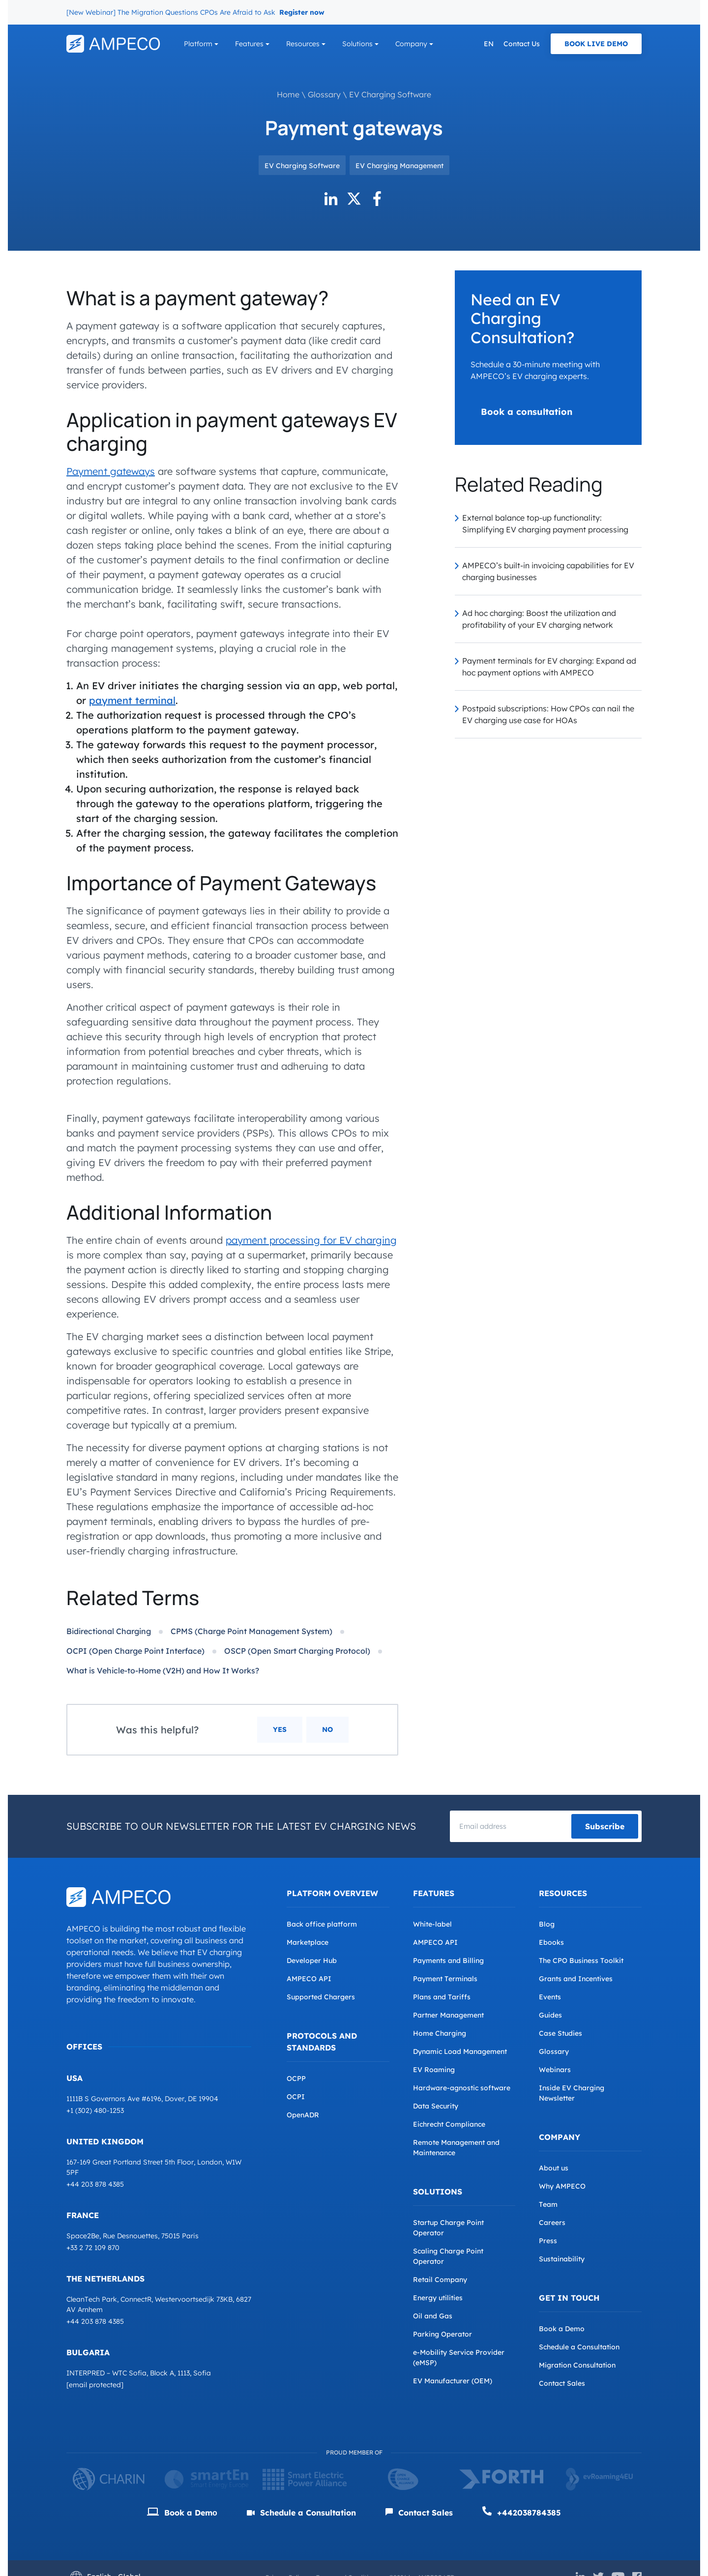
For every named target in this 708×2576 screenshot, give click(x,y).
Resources (303, 43)
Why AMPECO (562, 2186)
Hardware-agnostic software (461, 2087)
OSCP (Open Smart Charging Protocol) (297, 1651)
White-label (432, 1924)
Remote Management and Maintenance (456, 2147)
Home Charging (439, 2033)
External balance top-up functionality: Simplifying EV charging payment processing (545, 523)
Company (411, 43)
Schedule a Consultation (579, 2346)
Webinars (555, 2069)
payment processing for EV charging (311, 1240)
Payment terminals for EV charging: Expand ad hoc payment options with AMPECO (549, 666)
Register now (301, 12)
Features (249, 43)
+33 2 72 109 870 (92, 2247)
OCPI (296, 2096)
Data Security (435, 2106)
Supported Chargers (321, 1996)
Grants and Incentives (576, 1978)
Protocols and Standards (322, 2041)
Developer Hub (312, 1960)
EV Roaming (434, 2069)
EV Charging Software (390, 94)
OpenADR (303, 2114)
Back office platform (322, 1924)
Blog (547, 1924)
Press (548, 2240)
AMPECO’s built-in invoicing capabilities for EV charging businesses (548, 571)
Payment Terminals (445, 1978)
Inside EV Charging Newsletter (571, 2093)
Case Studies (560, 2033)
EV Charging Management (399, 165)
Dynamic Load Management (460, 2051)
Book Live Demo (596, 43)
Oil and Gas (432, 2316)
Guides (550, 2015)
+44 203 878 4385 (95, 2184)
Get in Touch (569, 2298)
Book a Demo (562, 2328)
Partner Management (448, 2015)
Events (550, 1996)
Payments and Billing (448, 1960)
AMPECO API (309, 1978)
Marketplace (307, 1942)
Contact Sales (562, 2383)
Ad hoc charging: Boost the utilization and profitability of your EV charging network (539, 619)
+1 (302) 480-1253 (95, 2110)
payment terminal (132, 700)
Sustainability (562, 2258)
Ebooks (551, 1942)
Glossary (324, 94)
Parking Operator (442, 2334)
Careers (552, 2222)
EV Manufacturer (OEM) (452, 2380)
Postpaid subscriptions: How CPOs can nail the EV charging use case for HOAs (548, 714)
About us (553, 2168)
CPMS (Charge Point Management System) (251, 1631)
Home (288, 94)
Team (548, 2204)
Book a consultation (526, 411)
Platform (198, 43)
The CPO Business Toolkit (581, 1960)
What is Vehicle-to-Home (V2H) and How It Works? (162, 1670)
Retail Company (440, 2279)
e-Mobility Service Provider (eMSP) (458, 2357)
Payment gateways (110, 471)
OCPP (296, 2078)
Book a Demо (182, 2512)
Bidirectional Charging (108, 1631)
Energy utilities (438, 2297)
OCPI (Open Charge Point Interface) (135, 1651)
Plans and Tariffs (442, 1996)
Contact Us (521, 43)
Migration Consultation (577, 2365)
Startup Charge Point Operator (448, 2227)
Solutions (357, 43)
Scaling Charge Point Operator (448, 2256)
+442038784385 (521, 2511)
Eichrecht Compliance (449, 2124)
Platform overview (332, 1893)
